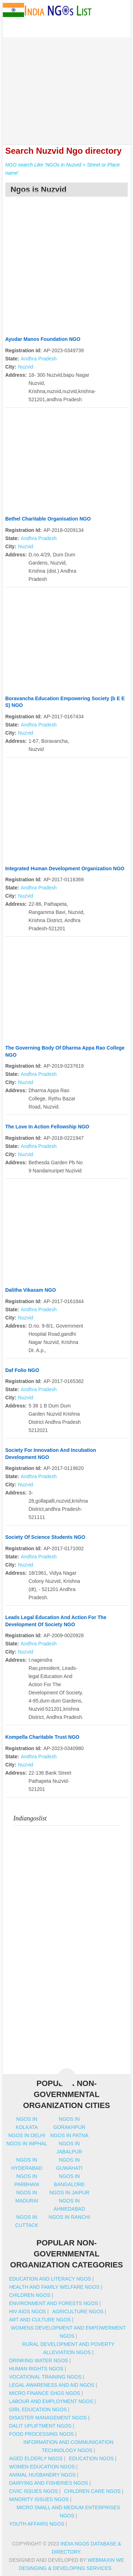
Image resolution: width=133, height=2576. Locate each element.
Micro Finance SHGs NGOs (44, 2393)
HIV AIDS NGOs (27, 2311)
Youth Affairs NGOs (36, 2524)
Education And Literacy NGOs (50, 2279)
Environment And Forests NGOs (53, 2303)
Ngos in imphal (26, 2143)
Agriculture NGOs (77, 2311)
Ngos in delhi (26, 2135)
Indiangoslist (30, 1818)
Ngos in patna (69, 2135)
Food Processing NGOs (41, 2434)
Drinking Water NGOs (38, 2360)
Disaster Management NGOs (48, 2417)
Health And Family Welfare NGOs (54, 2287)
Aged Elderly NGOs (35, 2458)
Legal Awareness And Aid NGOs (51, 2385)
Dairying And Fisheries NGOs (48, 2483)
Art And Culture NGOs (40, 2319)
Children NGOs (29, 2295)
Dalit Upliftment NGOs (40, 2426)
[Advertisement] (67, 87)
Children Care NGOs (92, 2491)
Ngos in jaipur (69, 2192)
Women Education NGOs (42, 2466)
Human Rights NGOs (36, 2368)
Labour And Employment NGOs (51, 2401)
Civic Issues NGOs (33, 2491)
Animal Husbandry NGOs (42, 2475)
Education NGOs (91, 2458)
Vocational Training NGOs (45, 2377)
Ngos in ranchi (69, 2217)
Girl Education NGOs (38, 2409)
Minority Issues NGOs (39, 2499)
